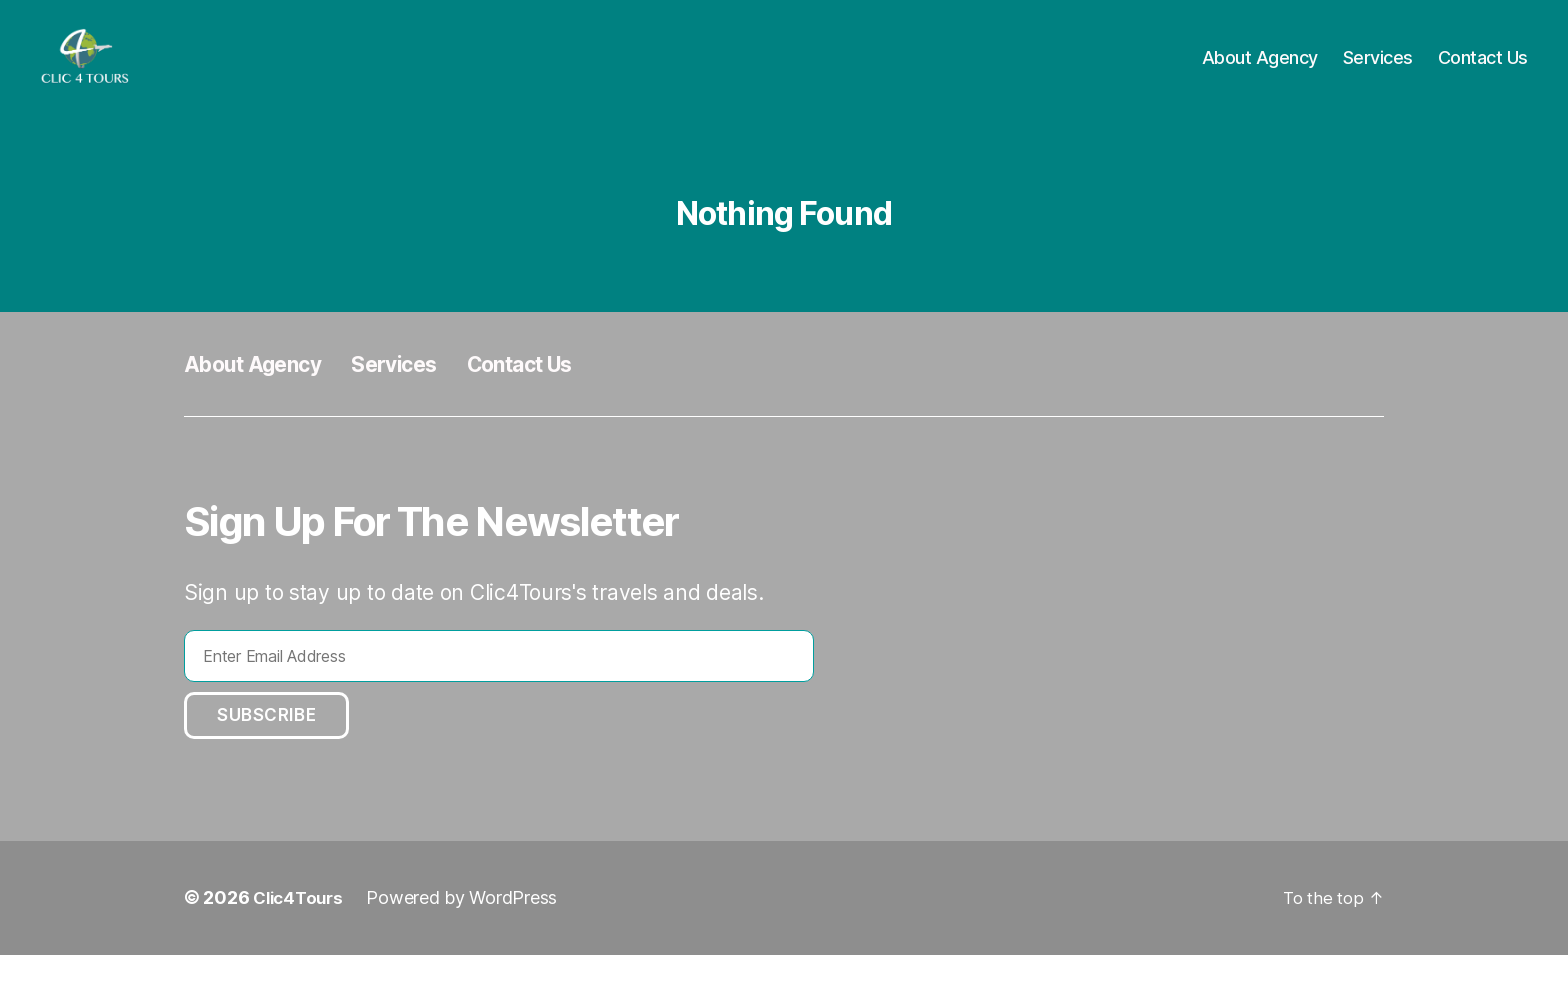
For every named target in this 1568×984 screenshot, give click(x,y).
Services (1378, 72)
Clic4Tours (301, 927)
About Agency (1260, 72)
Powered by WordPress (468, 927)
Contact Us (1483, 72)
